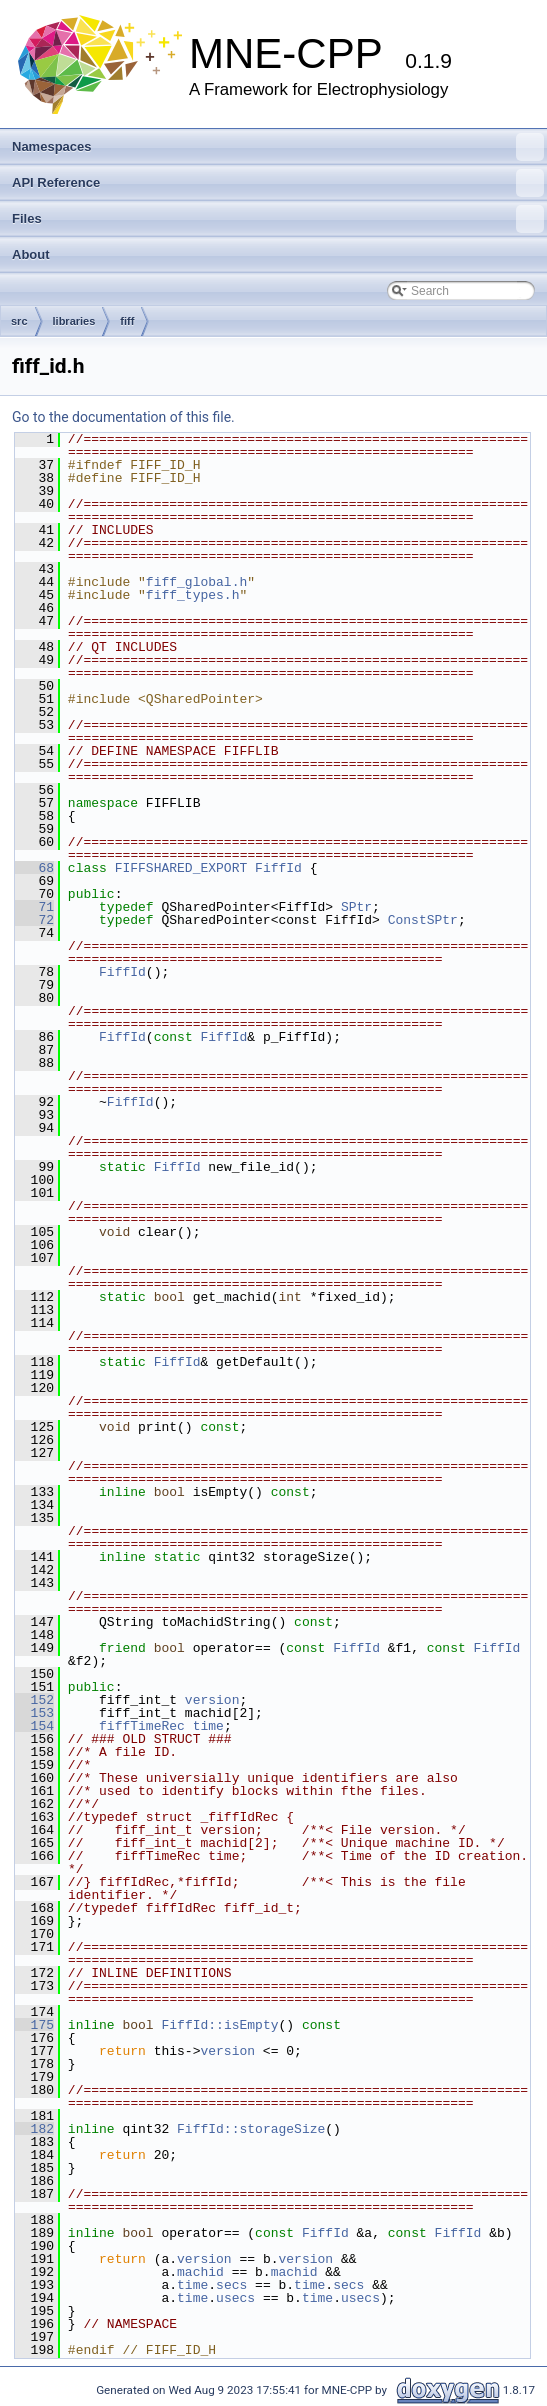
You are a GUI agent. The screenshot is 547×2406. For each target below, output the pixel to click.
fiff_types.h (193, 595)
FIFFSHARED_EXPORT (181, 868)
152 (34, 1700)
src (19, 321)
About (31, 254)
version (212, 1700)
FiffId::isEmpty (219, 2025)
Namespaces (278, 147)
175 (34, 2025)
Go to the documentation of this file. (123, 417)
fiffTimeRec (142, 1726)
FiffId (278, 868)
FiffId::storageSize (251, 2129)
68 (34, 868)
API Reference (278, 183)
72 (34, 920)
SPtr (356, 907)
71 (34, 907)
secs (231, 2285)
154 (34, 1726)
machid (200, 2272)
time (208, 1726)
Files (278, 219)
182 (34, 2129)
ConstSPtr (423, 920)
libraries (74, 321)
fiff (127, 321)
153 (34, 1713)
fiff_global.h (196, 582)
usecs (235, 2298)
